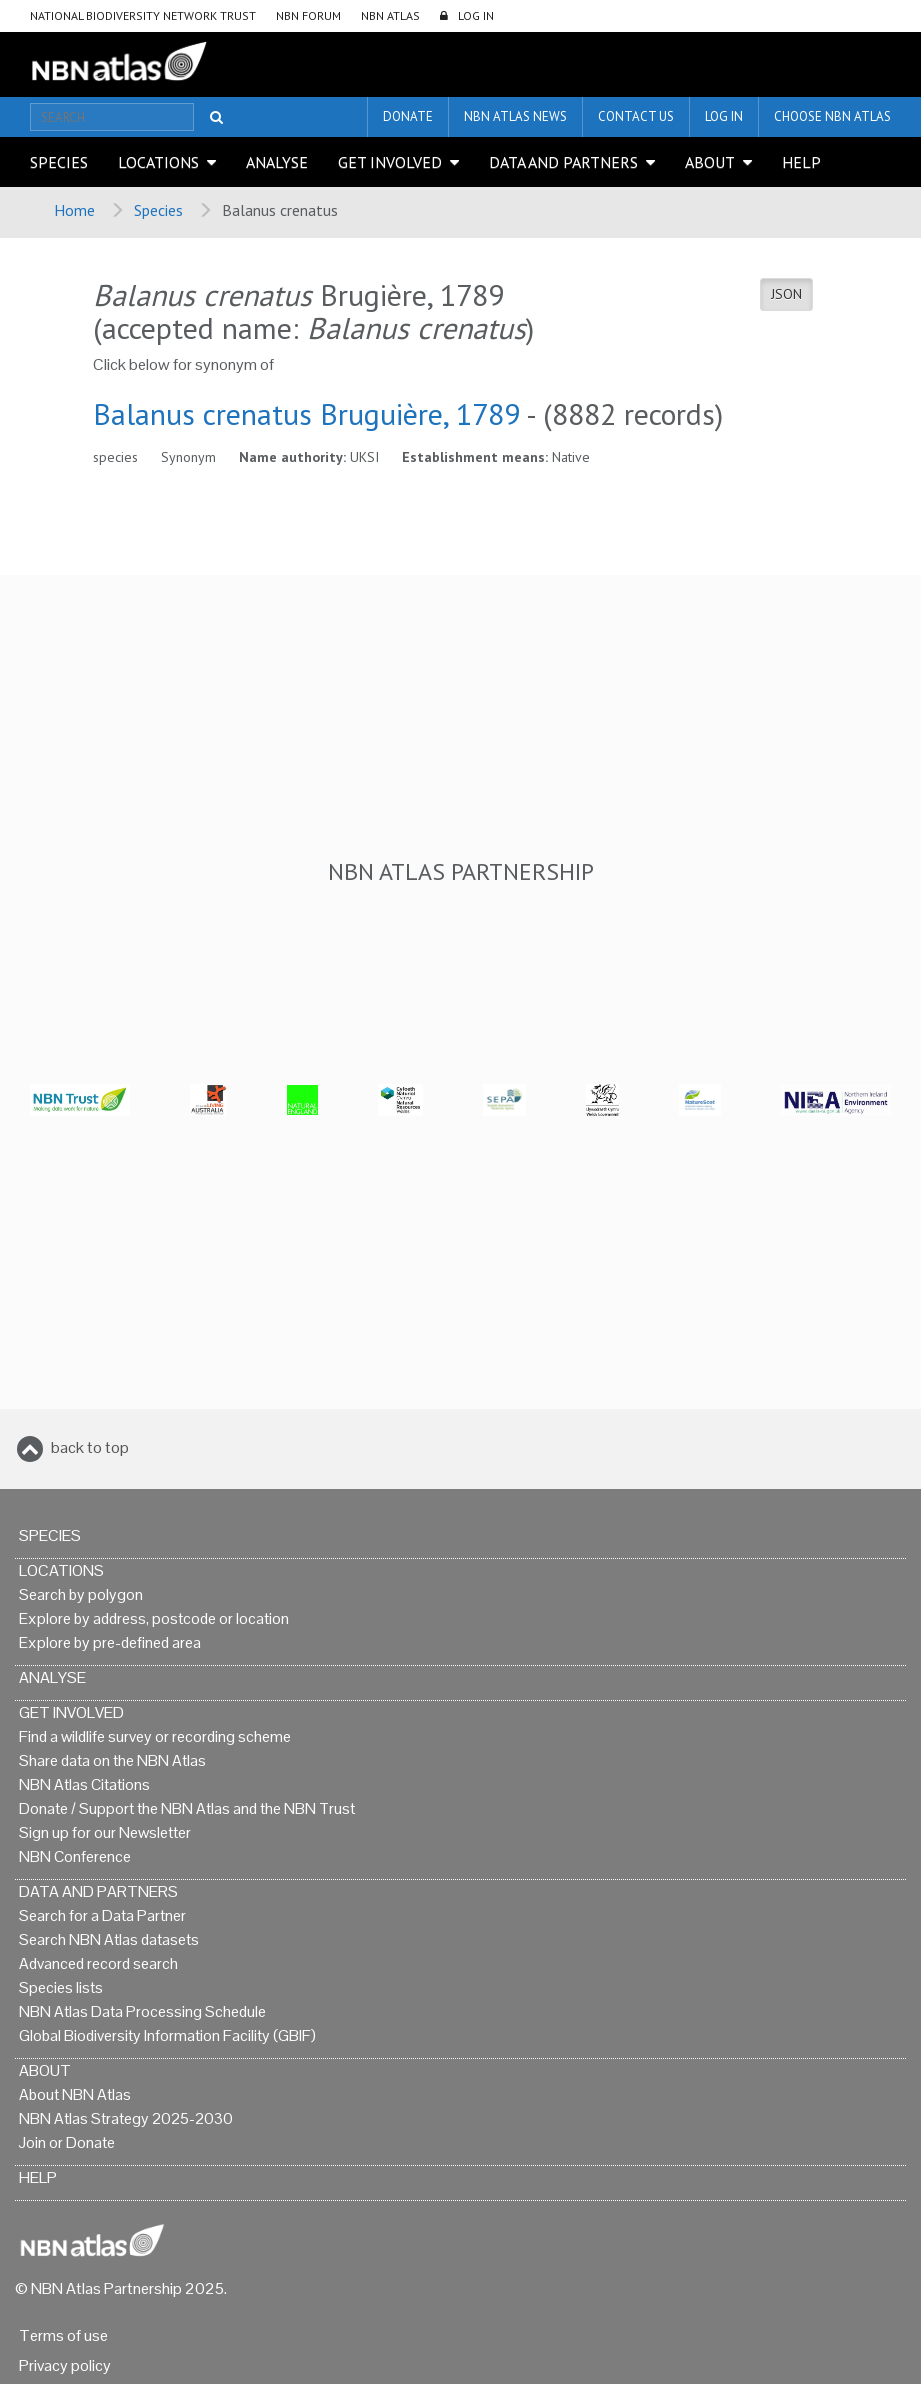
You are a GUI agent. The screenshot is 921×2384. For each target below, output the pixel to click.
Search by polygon (81, 1594)
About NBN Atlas (75, 2094)
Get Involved (390, 162)
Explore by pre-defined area (110, 1642)
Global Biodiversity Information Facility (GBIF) (167, 2035)
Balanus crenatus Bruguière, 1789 (306, 413)
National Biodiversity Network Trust (143, 15)
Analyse (277, 162)
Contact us (636, 116)
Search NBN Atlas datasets (109, 1939)
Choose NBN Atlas (832, 116)
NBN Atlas (390, 15)
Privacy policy (65, 2365)
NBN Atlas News (515, 116)
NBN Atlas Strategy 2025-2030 (126, 2118)
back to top (90, 1447)
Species (59, 162)
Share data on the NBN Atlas (112, 1760)
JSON (786, 294)
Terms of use (63, 2335)
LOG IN (476, 15)
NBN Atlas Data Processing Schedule (142, 2011)
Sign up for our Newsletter (105, 1832)
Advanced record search (98, 1963)
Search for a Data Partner (102, 1915)
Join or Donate (67, 2142)
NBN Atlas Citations (84, 1784)
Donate (408, 116)
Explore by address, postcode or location (154, 1618)
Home (74, 210)
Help (801, 162)
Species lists (61, 1987)
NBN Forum (308, 15)
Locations (158, 162)
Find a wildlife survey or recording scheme (155, 1736)
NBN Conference (75, 1856)
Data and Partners (563, 162)
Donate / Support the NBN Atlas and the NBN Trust (187, 1808)
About (710, 162)
